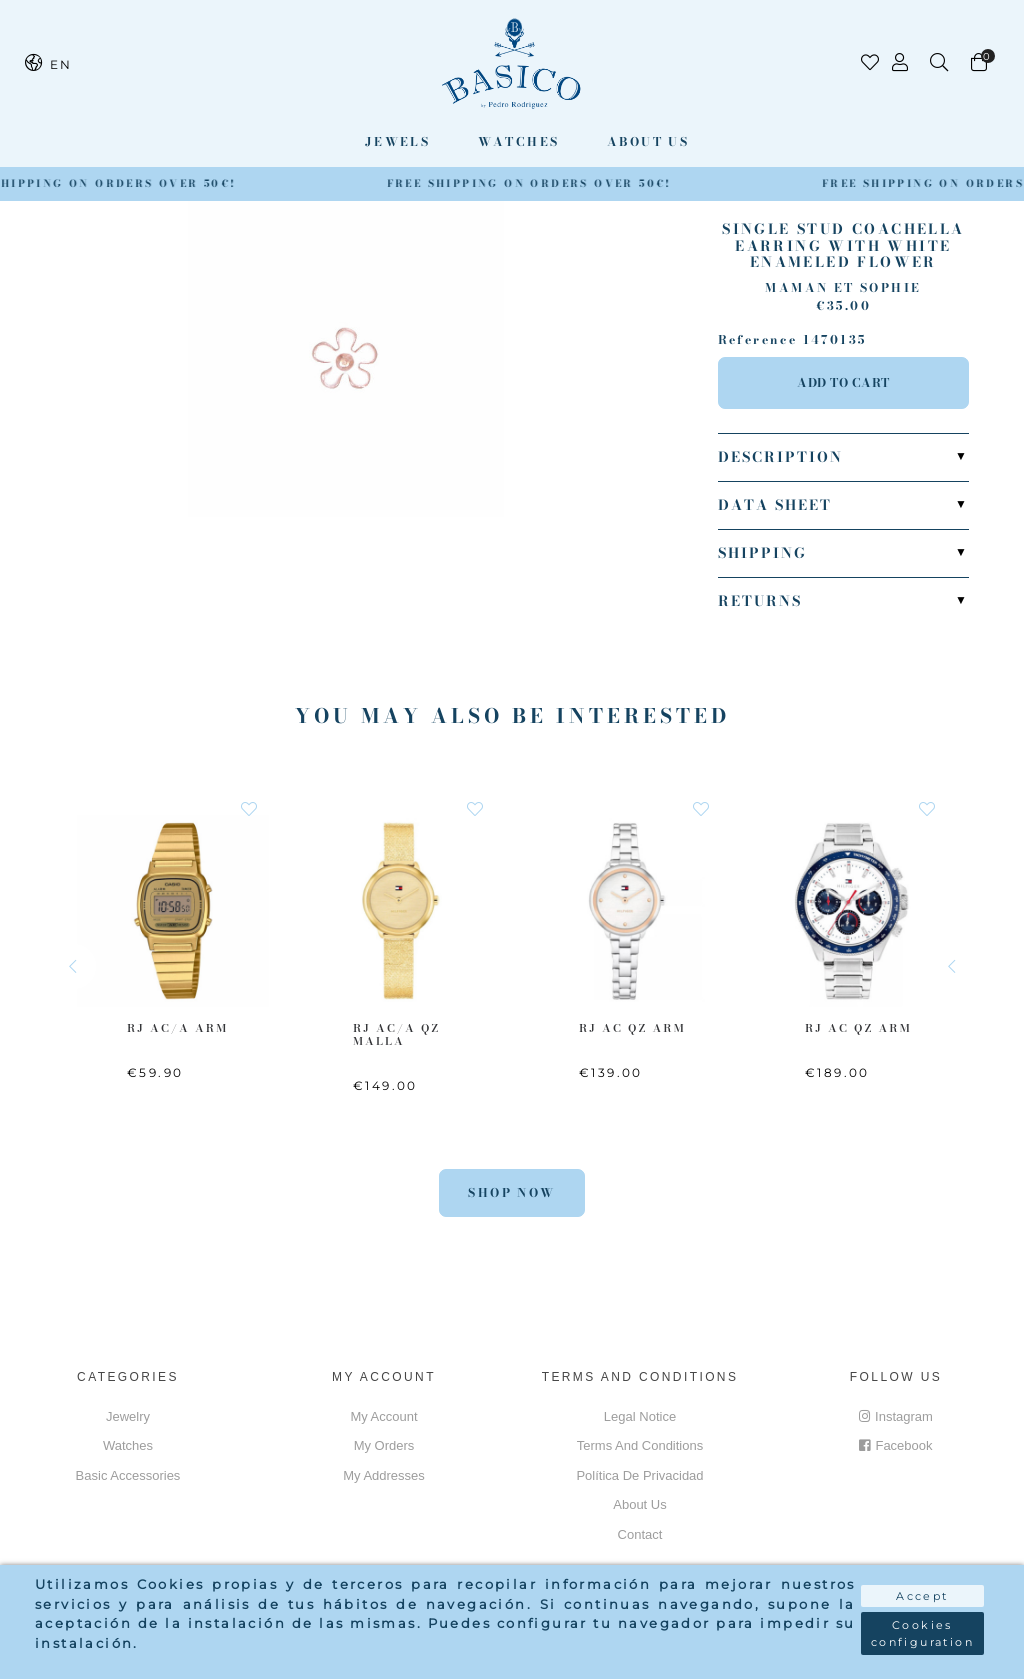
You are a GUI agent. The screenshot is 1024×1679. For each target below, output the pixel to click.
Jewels (397, 141)
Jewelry (128, 1416)
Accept (922, 1596)
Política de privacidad (639, 1475)
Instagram (896, 1416)
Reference (758, 340)
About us (648, 141)
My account (383, 1416)
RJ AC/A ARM (177, 1028)
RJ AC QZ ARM (632, 1028)
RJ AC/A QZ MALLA (396, 1034)
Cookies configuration (922, 1633)
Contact (640, 1534)
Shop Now (511, 1192)
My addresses (384, 1475)
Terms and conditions (640, 1445)
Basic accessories (128, 1475)
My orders (384, 1445)
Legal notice (640, 1416)
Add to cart (843, 382)
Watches (519, 141)
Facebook (895, 1445)
